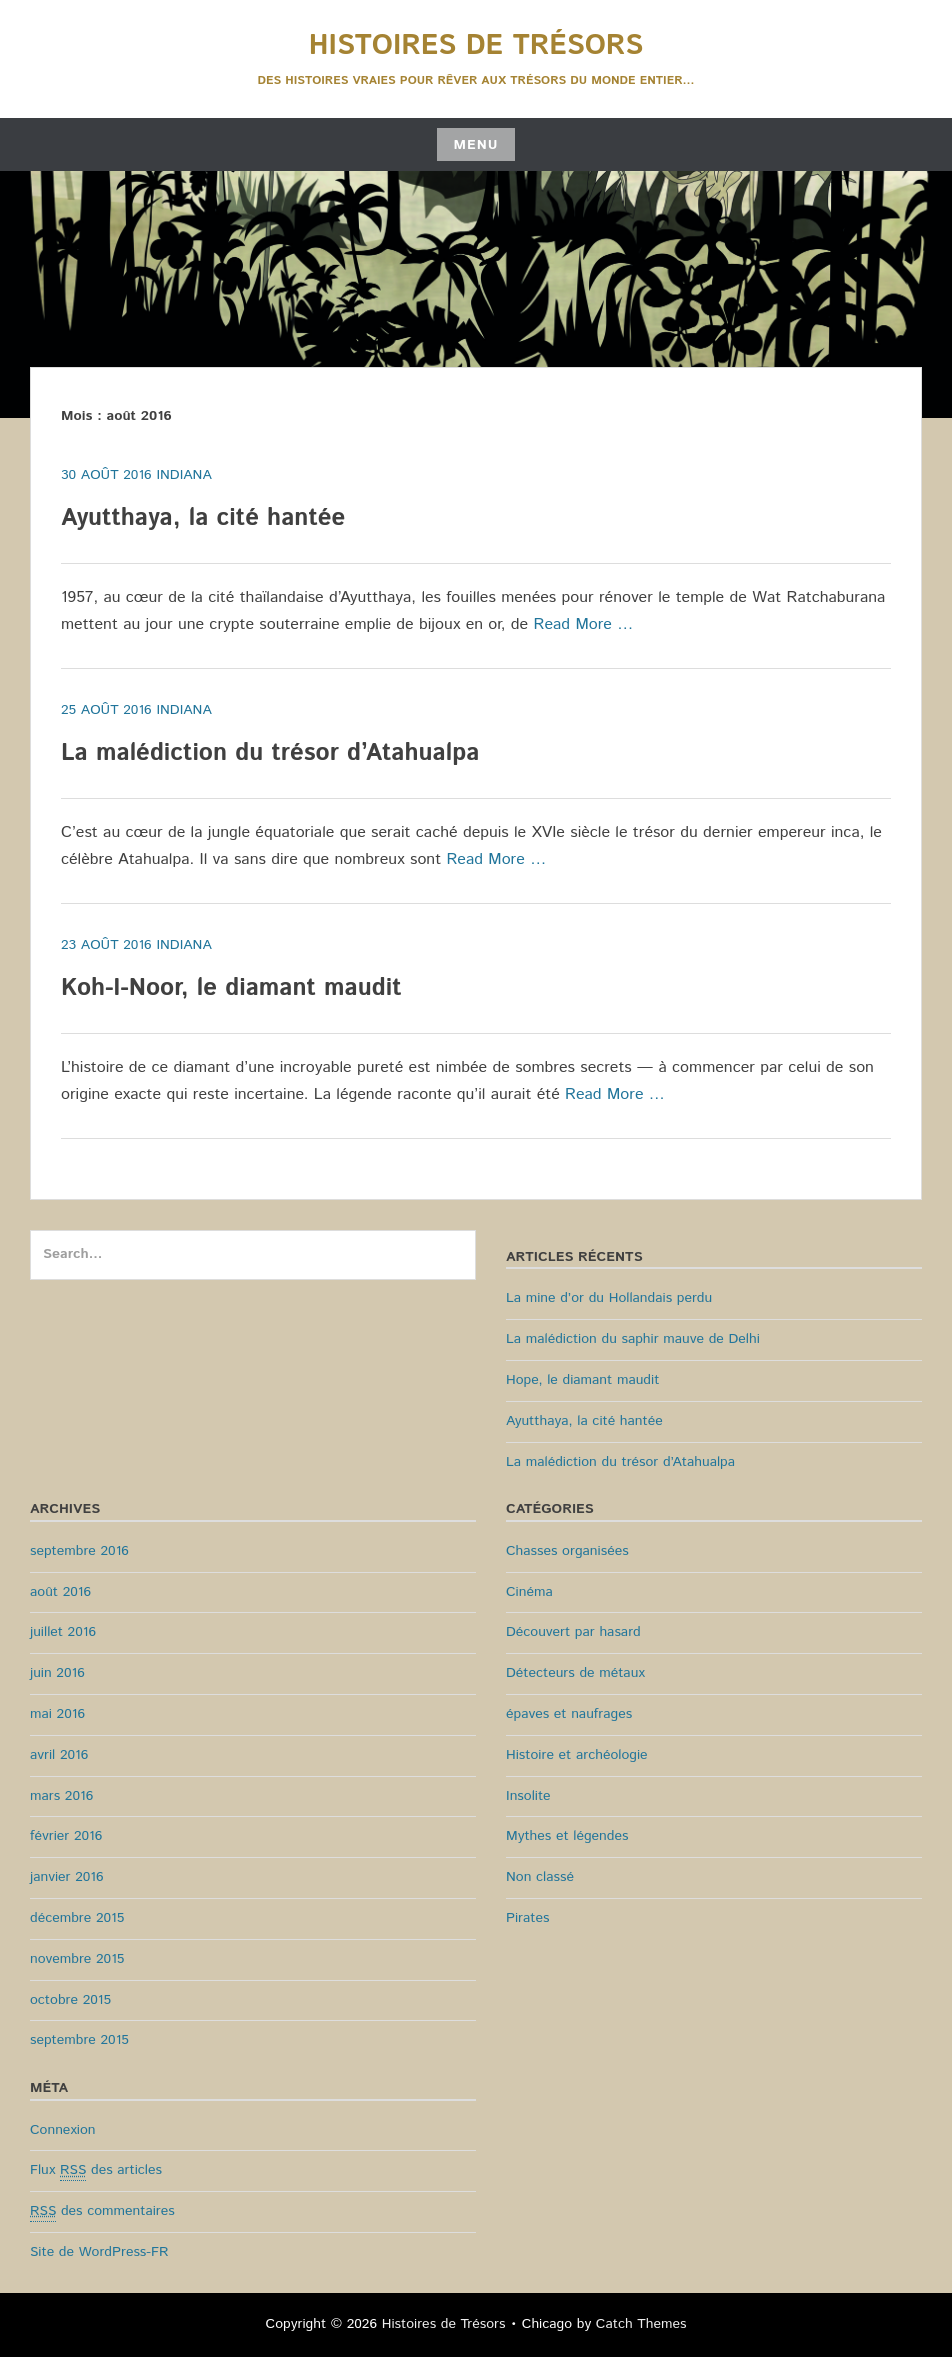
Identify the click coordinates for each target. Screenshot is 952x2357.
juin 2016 (57, 1673)
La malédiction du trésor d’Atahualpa (270, 753)
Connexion (63, 2130)
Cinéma (529, 1592)
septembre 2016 (79, 1551)
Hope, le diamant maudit (582, 1380)
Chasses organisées (567, 1551)
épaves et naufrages (569, 1714)
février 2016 (66, 1836)
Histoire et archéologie (577, 1755)
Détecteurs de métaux (575, 1673)
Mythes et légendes (567, 1836)
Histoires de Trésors (476, 46)
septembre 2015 (79, 2040)
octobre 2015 (70, 2000)
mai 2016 (57, 1714)
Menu (475, 145)
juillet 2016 (63, 1632)
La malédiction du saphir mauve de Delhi (633, 1339)
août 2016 (60, 1592)
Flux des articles (96, 2170)
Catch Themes (641, 2324)
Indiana (183, 475)
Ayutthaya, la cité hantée (203, 518)
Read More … (584, 624)
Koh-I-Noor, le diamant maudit (231, 988)
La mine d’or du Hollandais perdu (609, 1298)
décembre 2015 (77, 1918)
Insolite (528, 1796)
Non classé (540, 1877)
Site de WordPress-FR (99, 2252)
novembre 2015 (77, 1959)
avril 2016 (59, 1755)
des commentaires (102, 2211)
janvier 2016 (67, 1877)
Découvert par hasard (573, 1632)
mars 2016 (61, 1796)
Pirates (527, 1918)
